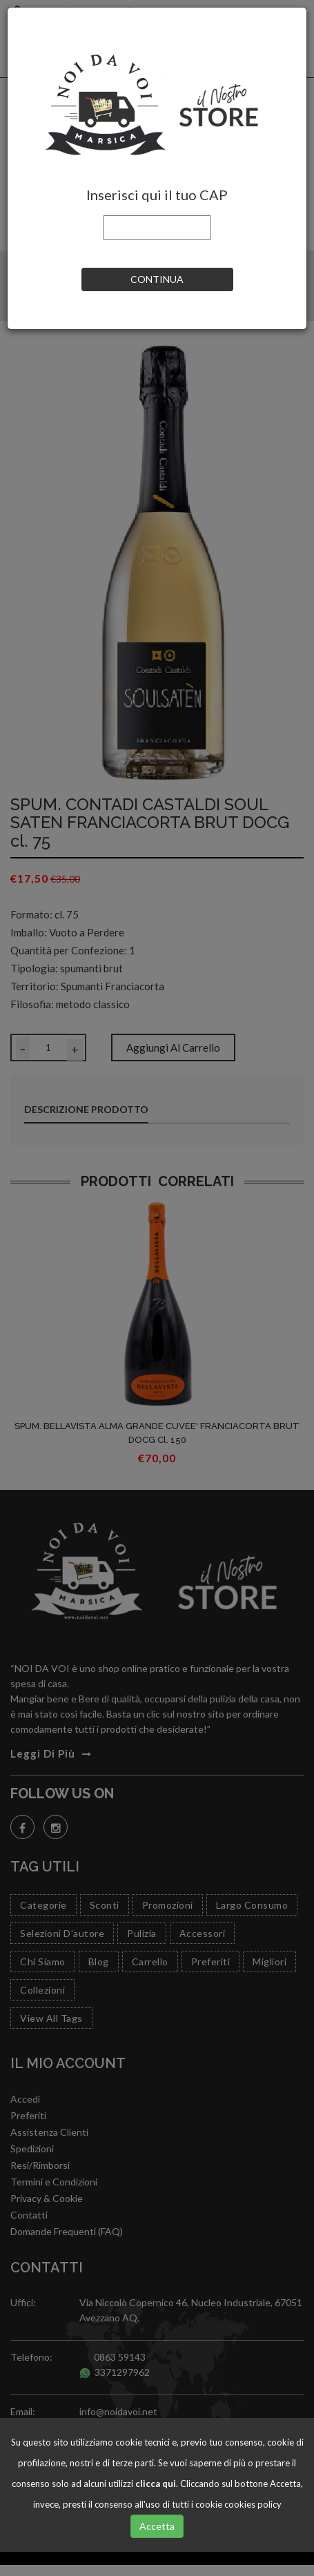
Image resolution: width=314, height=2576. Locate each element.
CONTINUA (157, 279)
